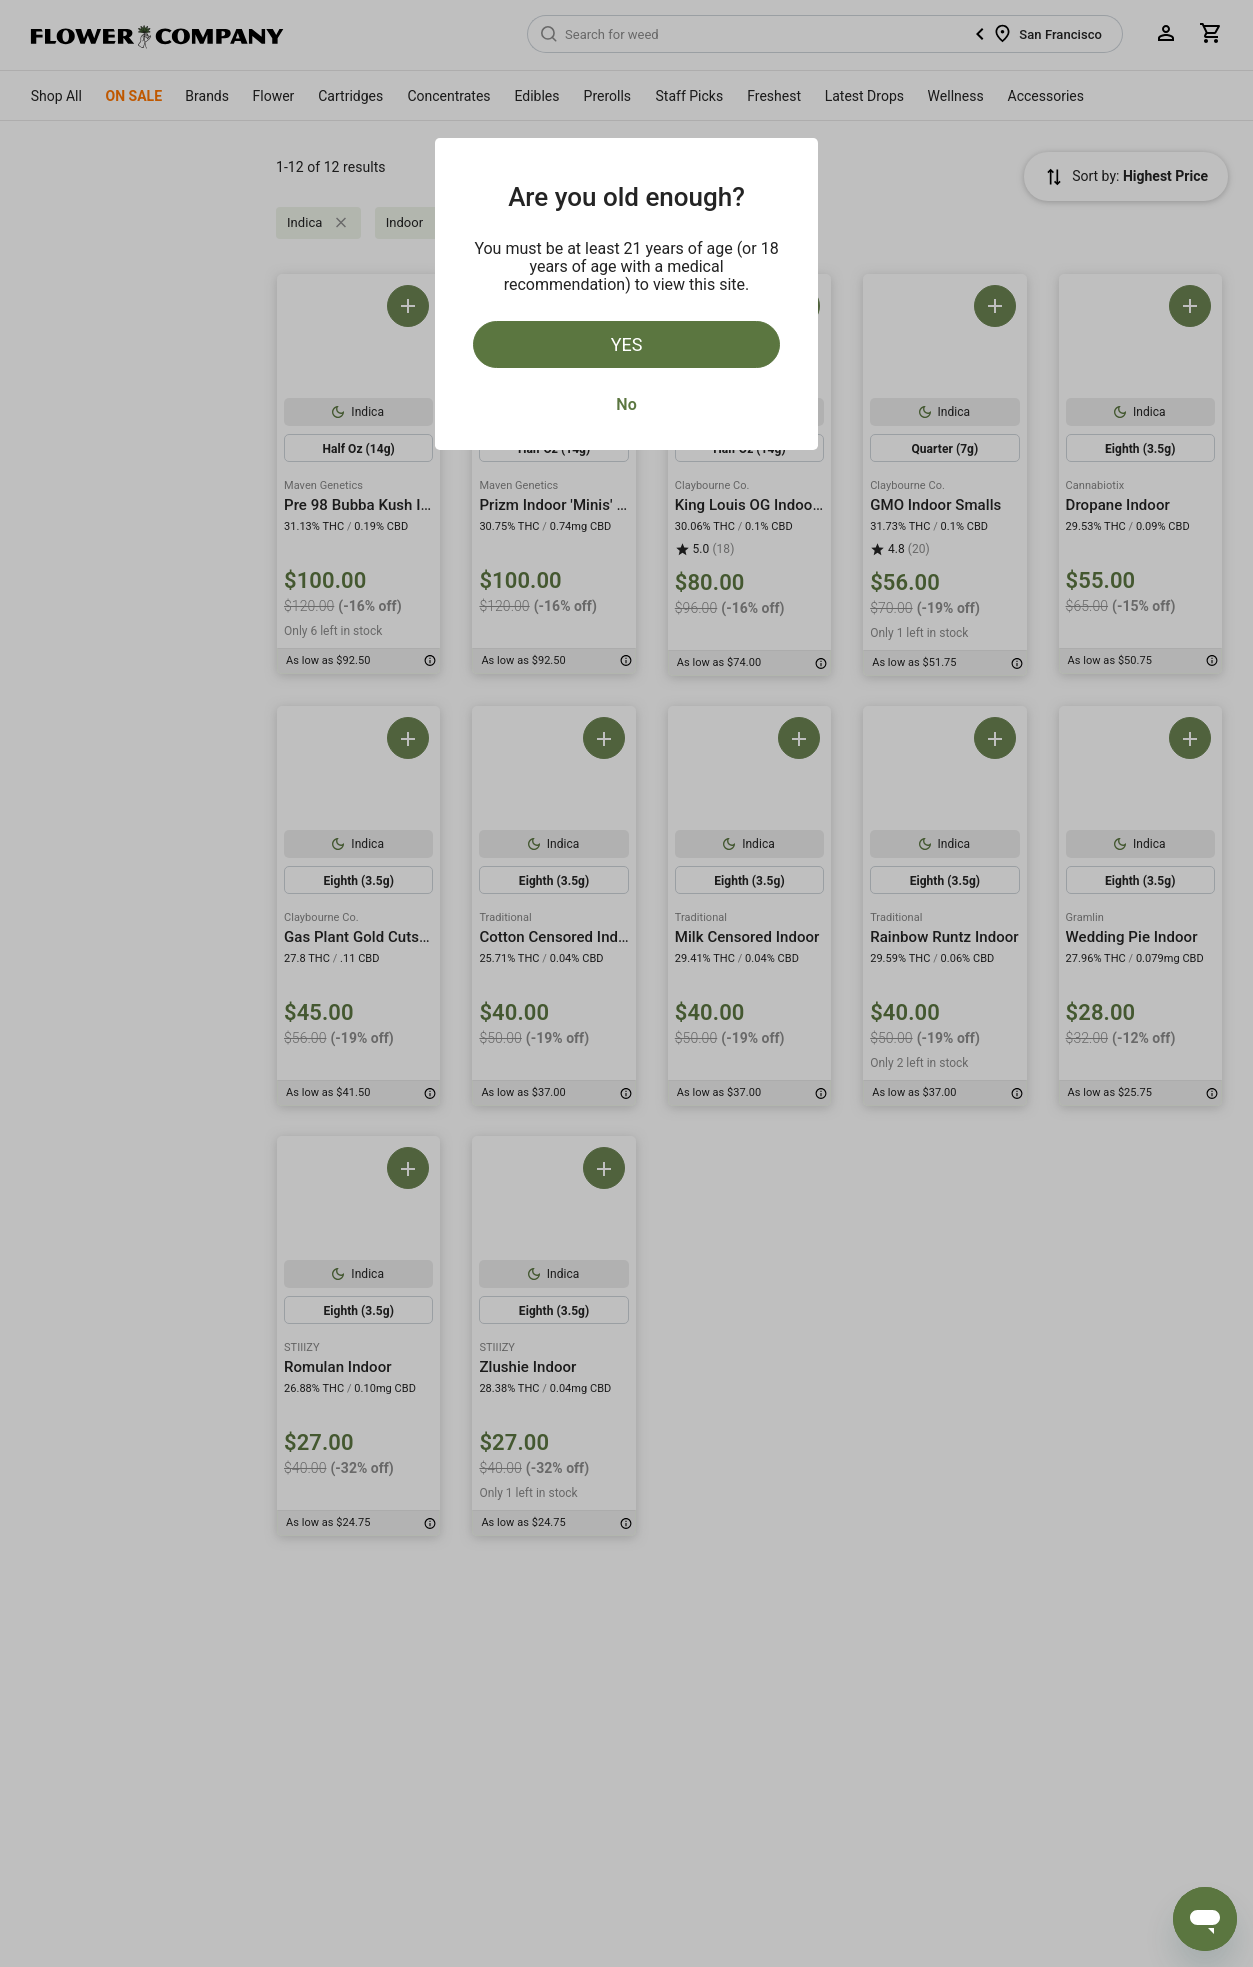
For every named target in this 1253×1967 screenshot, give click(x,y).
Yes (627, 344)
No (626, 404)
